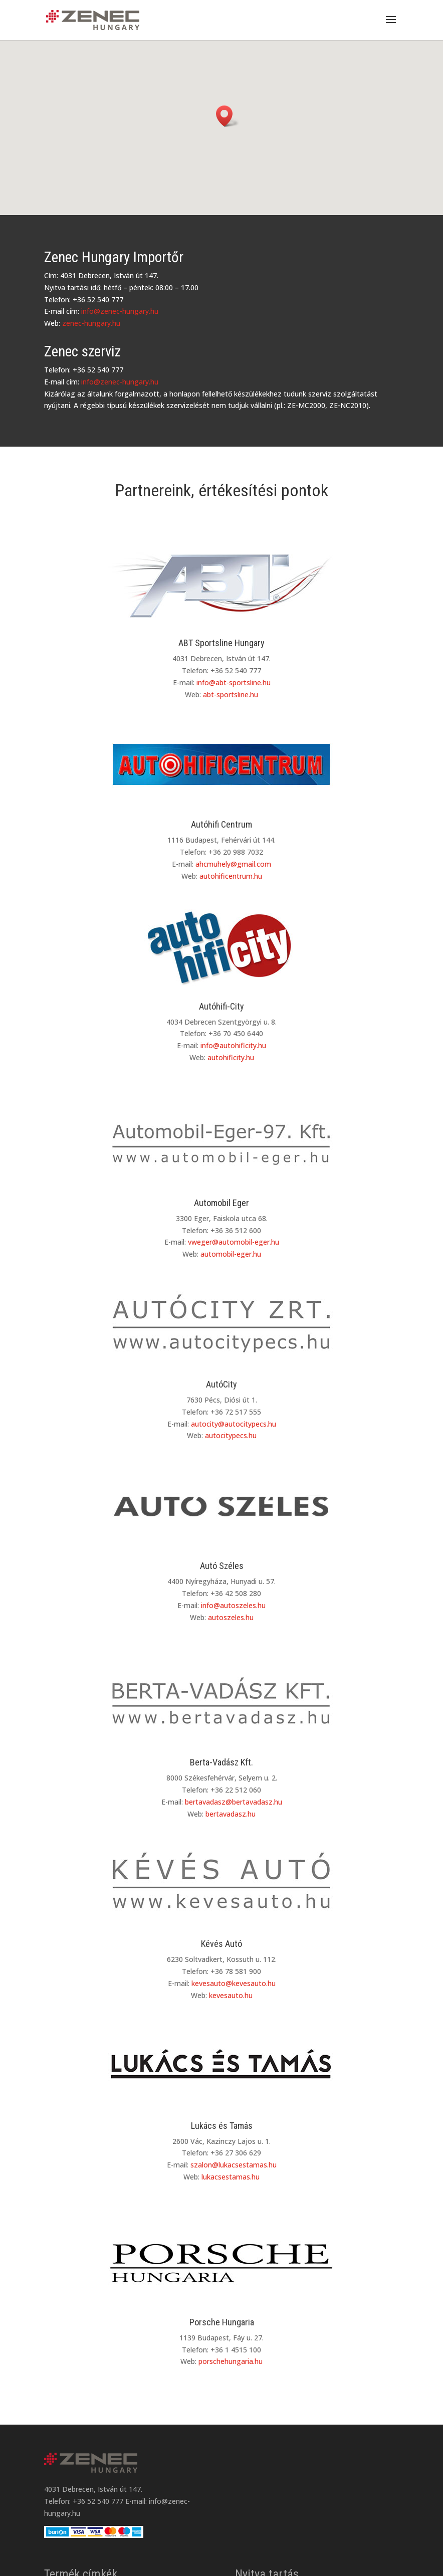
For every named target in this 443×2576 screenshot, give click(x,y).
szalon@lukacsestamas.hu (233, 2164)
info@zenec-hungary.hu (119, 311)
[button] (227, 116)
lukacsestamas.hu (230, 2177)
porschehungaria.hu (230, 2361)
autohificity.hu (230, 1057)
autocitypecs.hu (231, 1435)
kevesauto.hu (231, 1995)
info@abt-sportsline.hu (233, 682)
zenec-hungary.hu (91, 323)
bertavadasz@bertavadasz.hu (233, 1802)
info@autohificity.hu (233, 1045)
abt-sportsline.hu (230, 694)
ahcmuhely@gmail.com (233, 864)
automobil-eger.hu (230, 1254)
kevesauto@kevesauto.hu (233, 1983)
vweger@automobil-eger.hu (233, 1242)
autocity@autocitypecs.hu (233, 1424)
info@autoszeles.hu (233, 1605)
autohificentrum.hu (230, 876)
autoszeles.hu (231, 1617)
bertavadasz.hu (230, 1814)
